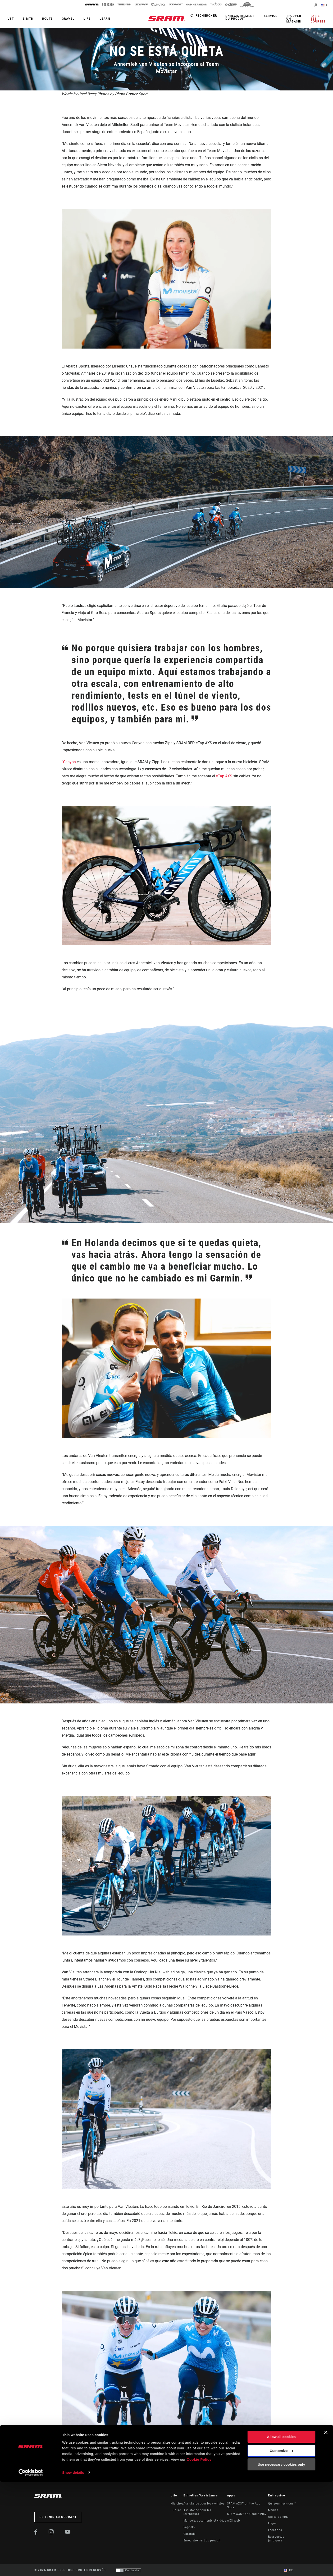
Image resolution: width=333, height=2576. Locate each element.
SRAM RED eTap (171, 2448)
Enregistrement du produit (243, 17)
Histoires (177, 2503)
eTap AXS (224, 776)
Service (273, 16)
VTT (10, 18)
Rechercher (210, 16)
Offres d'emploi (279, 2516)
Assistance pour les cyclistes (203, 2503)
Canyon (69, 762)
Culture (176, 2510)
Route (45, 18)
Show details (73, 2567)
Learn (100, 18)
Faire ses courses (318, 18)
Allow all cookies (281, 2531)
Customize (281, 2545)
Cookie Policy (199, 2554)
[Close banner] (325, 2526)
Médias (273, 2510)
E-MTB (27, 18)
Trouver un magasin (295, 18)
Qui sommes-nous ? (282, 2503)
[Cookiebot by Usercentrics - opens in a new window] (30, 2566)
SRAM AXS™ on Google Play (246, 2514)
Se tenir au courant (58, 2517)
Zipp (205, 2448)
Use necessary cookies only (281, 2559)
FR (326, 5)
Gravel (65, 18)
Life (83, 18)
